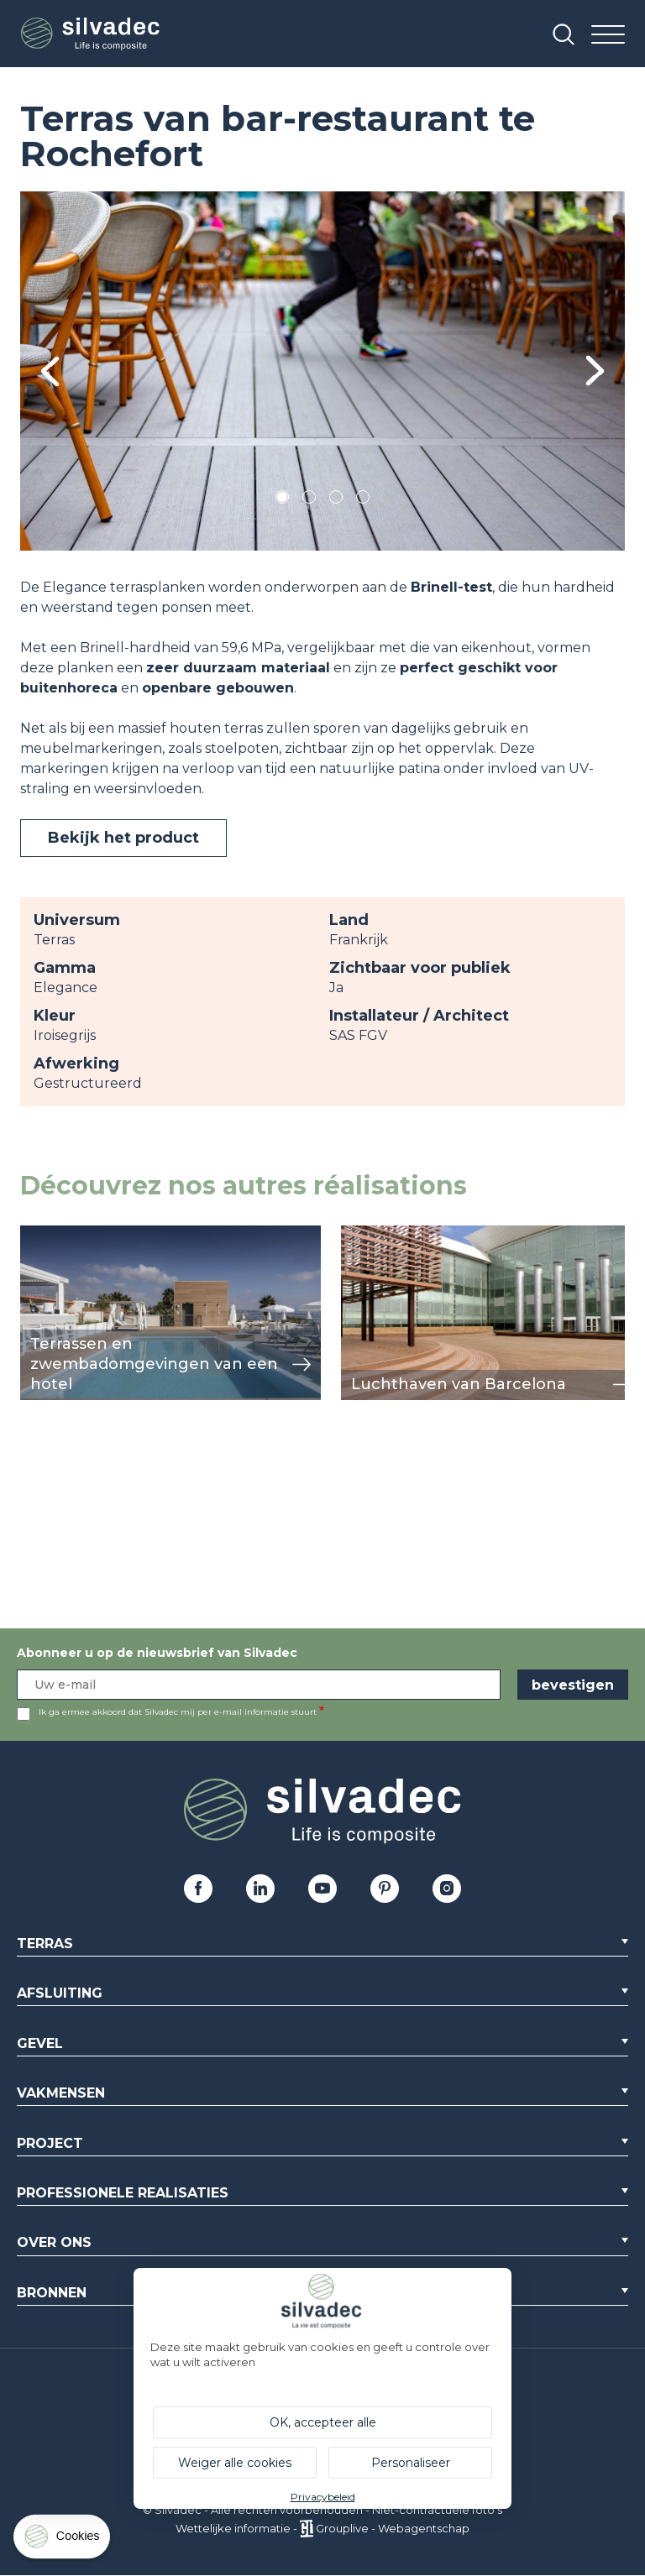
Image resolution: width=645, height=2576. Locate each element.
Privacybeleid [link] (323, 2496)
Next (595, 371)
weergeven (58, 1234)
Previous (50, 371)
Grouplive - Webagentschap (392, 2528)
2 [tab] (309, 500)
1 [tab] (282, 500)
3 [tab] (336, 500)
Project (50, 2143)
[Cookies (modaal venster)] (63, 2540)
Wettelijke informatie (233, 2528)
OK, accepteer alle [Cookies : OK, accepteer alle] (323, 2422)
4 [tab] (363, 500)
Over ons (54, 2242)
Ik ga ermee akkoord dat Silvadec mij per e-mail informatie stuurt (178, 1711)
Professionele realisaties (122, 2193)
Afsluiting (59, 1993)
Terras (45, 1944)
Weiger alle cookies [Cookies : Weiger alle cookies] (234, 2462)
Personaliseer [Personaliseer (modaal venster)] (410, 2462)
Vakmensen (61, 2093)
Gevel (40, 2043)
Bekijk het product (123, 837)
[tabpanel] (322, 371)
